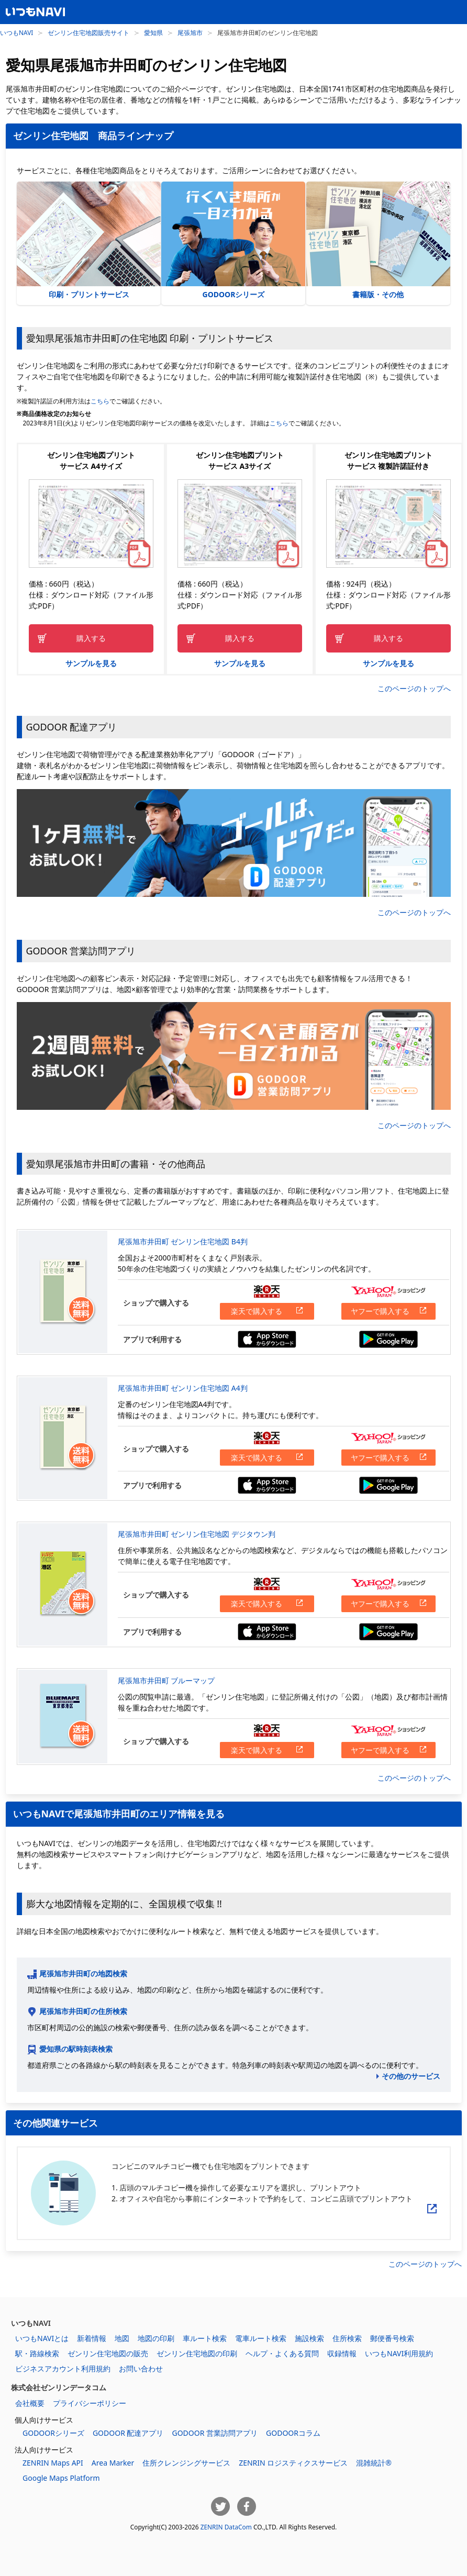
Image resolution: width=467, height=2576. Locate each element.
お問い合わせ (141, 2368)
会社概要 (30, 2403)
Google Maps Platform (61, 2478)
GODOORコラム (293, 2433)
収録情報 (342, 2353)
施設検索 (309, 2338)
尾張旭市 (190, 32)
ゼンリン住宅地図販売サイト (88, 32)
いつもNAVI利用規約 (399, 2353)
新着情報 (91, 2338)
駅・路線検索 (37, 2353)
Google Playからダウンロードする (388, 1339)
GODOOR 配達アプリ (128, 2433)
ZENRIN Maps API (53, 2463)
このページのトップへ (414, 688)
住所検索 (347, 2338)
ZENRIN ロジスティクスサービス (293, 2463)
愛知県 (153, 32)
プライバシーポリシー (89, 2403)
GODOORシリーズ (233, 240)
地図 (122, 2338)
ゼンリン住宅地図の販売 (108, 2353)
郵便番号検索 (392, 2338)
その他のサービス (411, 2076)
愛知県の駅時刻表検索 (76, 2049)
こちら (100, 401)
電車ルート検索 (260, 2338)
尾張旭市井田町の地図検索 (83, 1973)
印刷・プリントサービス (89, 240)
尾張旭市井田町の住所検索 (83, 2011)
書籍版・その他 (378, 240)
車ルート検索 (205, 2338)
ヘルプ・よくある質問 (282, 2353)
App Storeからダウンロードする (267, 1339)
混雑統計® (374, 2463)
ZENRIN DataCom (226, 2527)
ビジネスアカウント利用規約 (62, 2368)
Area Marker (113, 2463)
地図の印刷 (156, 2338)
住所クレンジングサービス (186, 2463)
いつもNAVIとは (42, 2338)
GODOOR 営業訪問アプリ (215, 2433)
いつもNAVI (16, 32)
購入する (91, 638)
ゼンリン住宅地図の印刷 (197, 2353)
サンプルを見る (91, 663)
